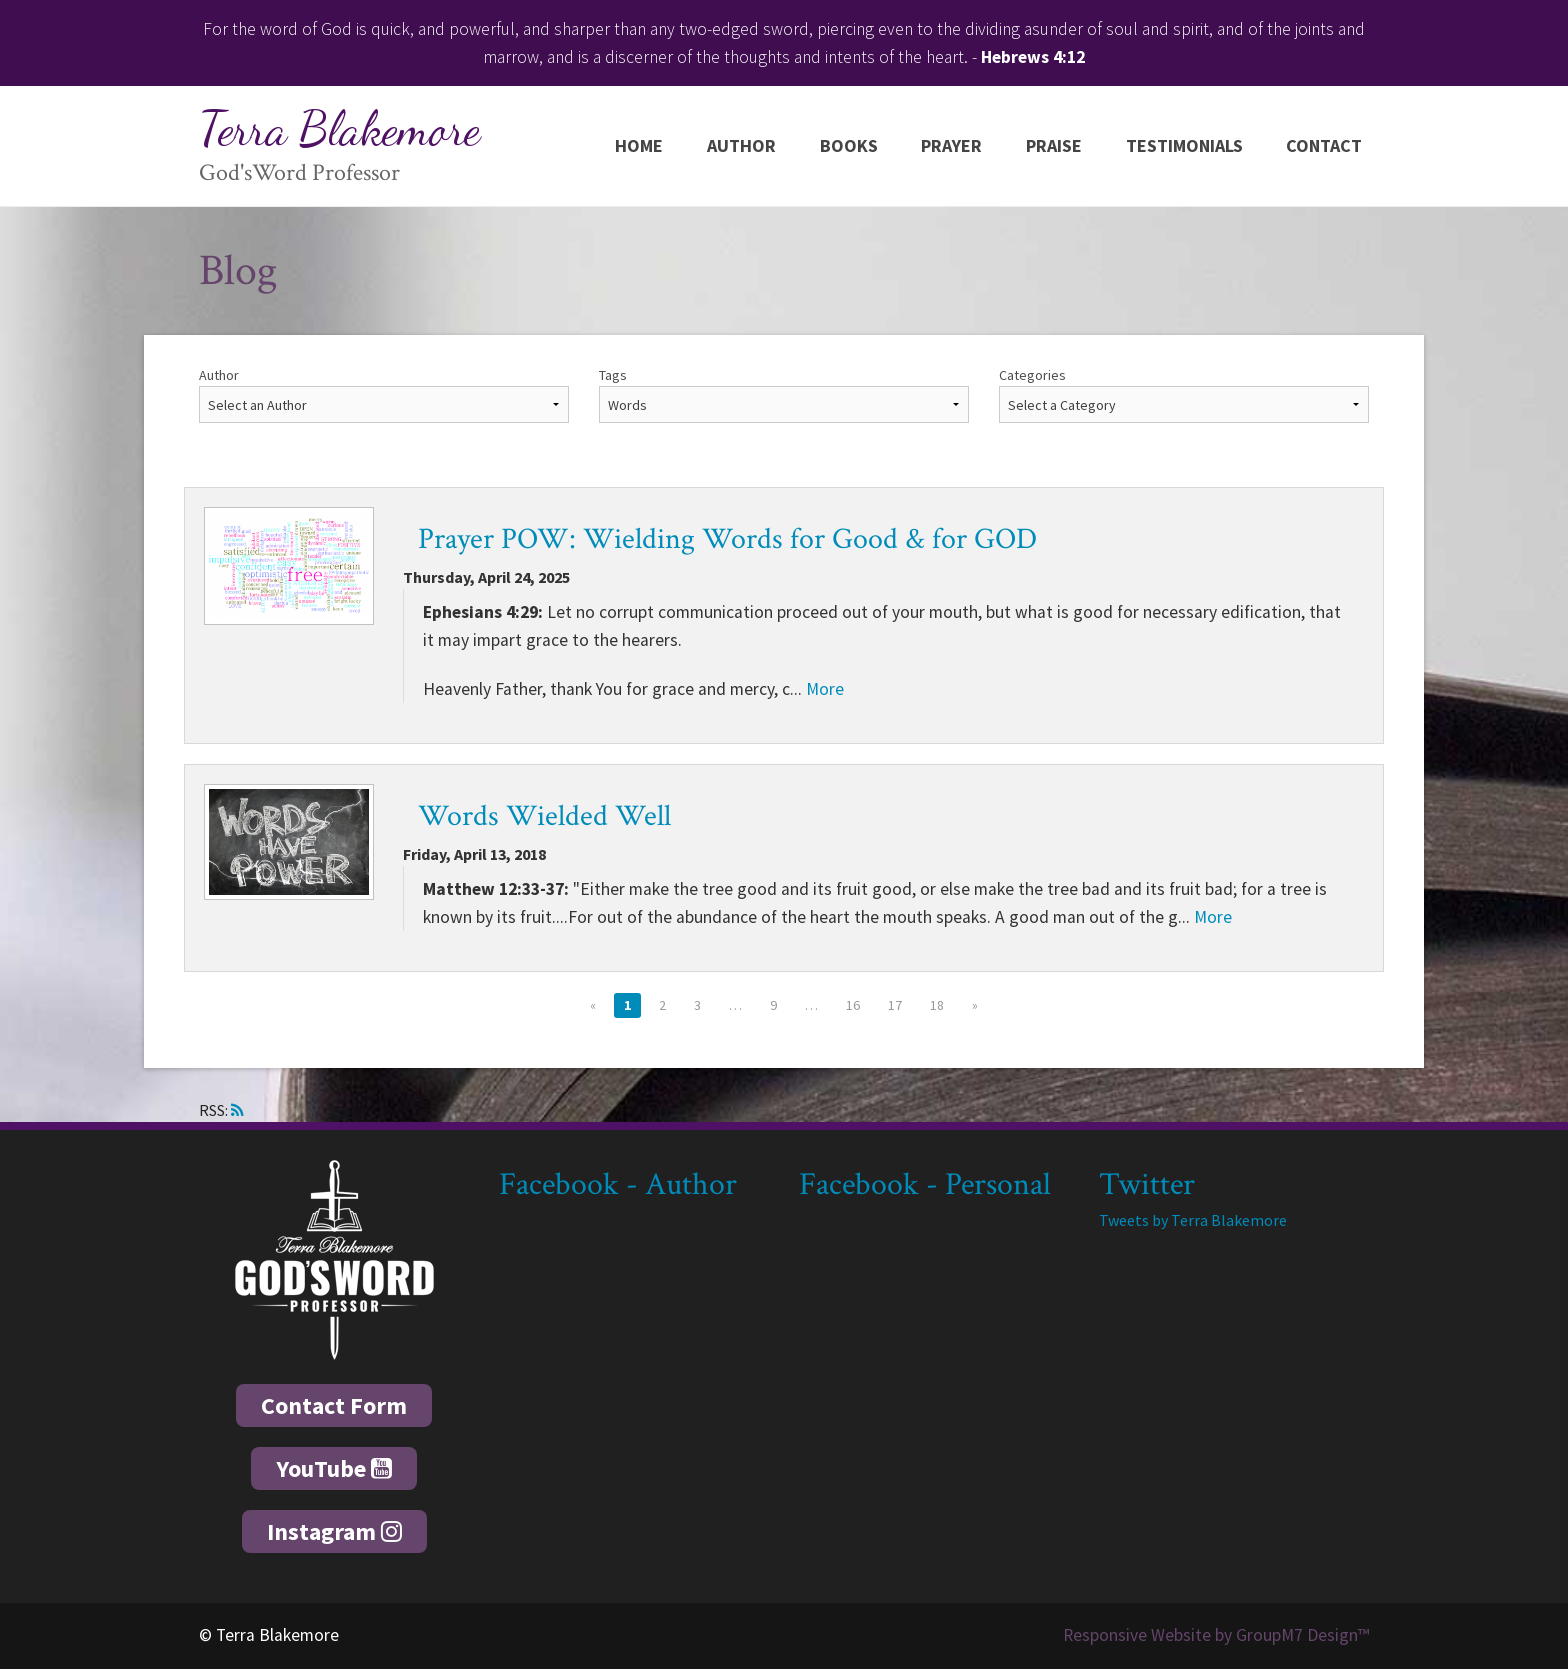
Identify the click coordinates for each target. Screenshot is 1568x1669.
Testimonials (1184, 145)
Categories (1032, 375)
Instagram (334, 1531)
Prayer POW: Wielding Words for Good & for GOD (727, 539)
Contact (1324, 145)
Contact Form (334, 1405)
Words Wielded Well (544, 816)
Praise (1054, 145)
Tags (613, 375)
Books (849, 145)
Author (741, 145)
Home (639, 145)
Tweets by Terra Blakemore (1193, 1220)
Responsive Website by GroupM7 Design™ (1216, 1635)
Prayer (951, 145)
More (825, 689)
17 (895, 1005)
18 (937, 1005)
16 (853, 1005)
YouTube (334, 1468)
